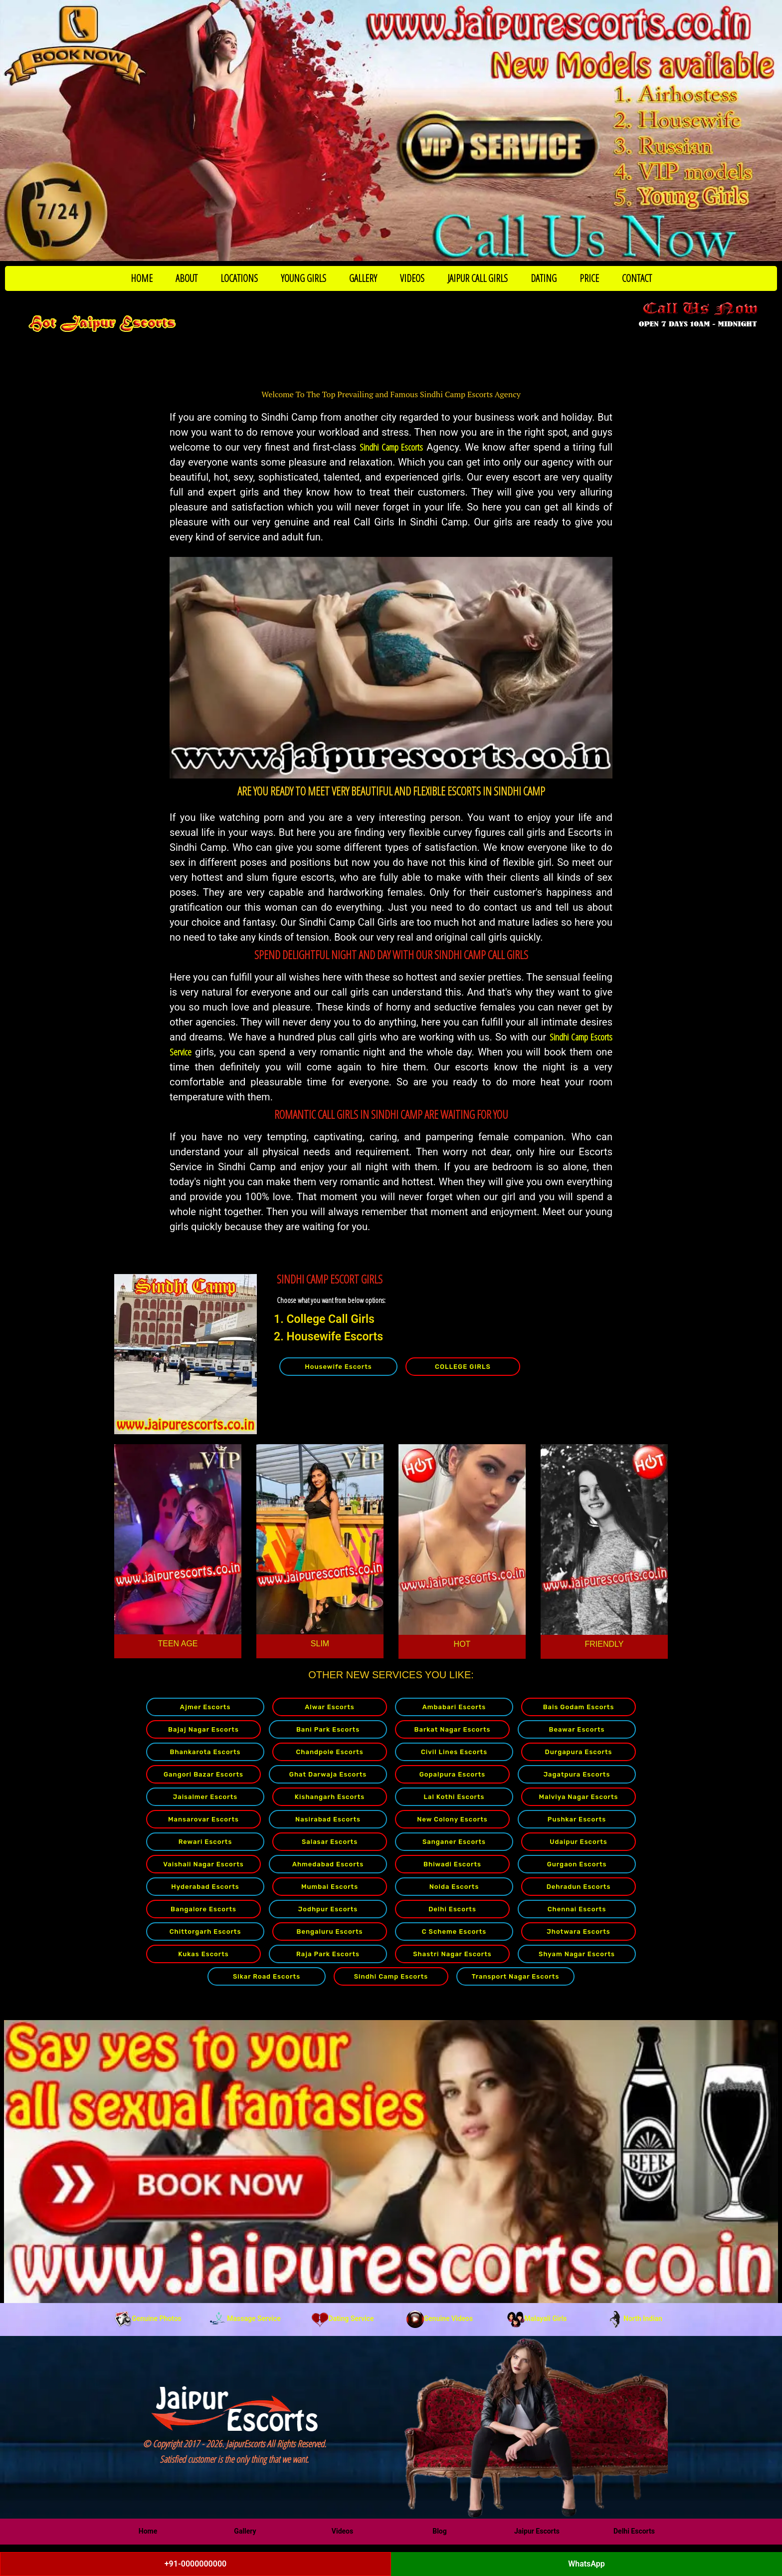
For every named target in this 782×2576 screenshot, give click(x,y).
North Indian (634, 2318)
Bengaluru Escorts (330, 1931)
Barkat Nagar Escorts (452, 1729)
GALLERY (363, 278)
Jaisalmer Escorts (205, 1797)
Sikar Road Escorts (266, 1976)
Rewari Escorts (205, 1841)
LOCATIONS (239, 278)
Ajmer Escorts (205, 1707)
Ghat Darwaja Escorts (328, 1774)
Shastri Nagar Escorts (452, 1954)
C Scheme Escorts (454, 1931)
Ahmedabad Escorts (328, 1864)
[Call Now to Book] (391, 130)
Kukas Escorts (203, 1954)
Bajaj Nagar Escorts (203, 1729)
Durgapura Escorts (578, 1752)
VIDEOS (412, 278)
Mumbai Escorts (329, 1886)
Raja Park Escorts (328, 1954)
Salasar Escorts (330, 1841)
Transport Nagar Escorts (516, 1976)
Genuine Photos (148, 2318)
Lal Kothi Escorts (453, 1797)
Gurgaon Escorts (577, 1864)
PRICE (589, 278)
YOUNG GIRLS (303, 278)
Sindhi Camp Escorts (391, 447)
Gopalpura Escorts (452, 1774)
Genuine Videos (439, 2318)
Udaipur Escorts (578, 1841)
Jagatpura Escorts (577, 1774)
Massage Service (244, 2318)
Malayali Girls (537, 2318)
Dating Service (342, 2318)
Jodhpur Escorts (328, 1909)
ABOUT (186, 278)
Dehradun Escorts (579, 1886)
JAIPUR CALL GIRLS (477, 278)
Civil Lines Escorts (454, 1752)
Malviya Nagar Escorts (578, 1797)
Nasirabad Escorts (328, 1819)
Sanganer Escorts (454, 1841)
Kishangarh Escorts (330, 1797)
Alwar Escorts (329, 1707)
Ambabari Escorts (454, 1707)
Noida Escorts (454, 1886)
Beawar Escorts (577, 1729)
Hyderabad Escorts (205, 1886)
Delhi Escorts (452, 1909)
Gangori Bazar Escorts (203, 1774)
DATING (544, 278)
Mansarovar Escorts (203, 1819)
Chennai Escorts (577, 1909)
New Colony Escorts (452, 1819)
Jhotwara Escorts (578, 1931)
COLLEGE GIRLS (463, 1366)
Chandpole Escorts (329, 1752)
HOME (142, 278)
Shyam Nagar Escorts (577, 1954)
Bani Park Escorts (328, 1729)
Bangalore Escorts (203, 1909)
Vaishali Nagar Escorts (203, 1864)
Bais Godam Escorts (578, 1707)
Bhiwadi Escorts (452, 1864)
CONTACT (637, 278)
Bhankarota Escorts (205, 1752)
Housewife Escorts (338, 1366)
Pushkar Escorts (577, 1819)
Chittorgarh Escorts (205, 1931)
